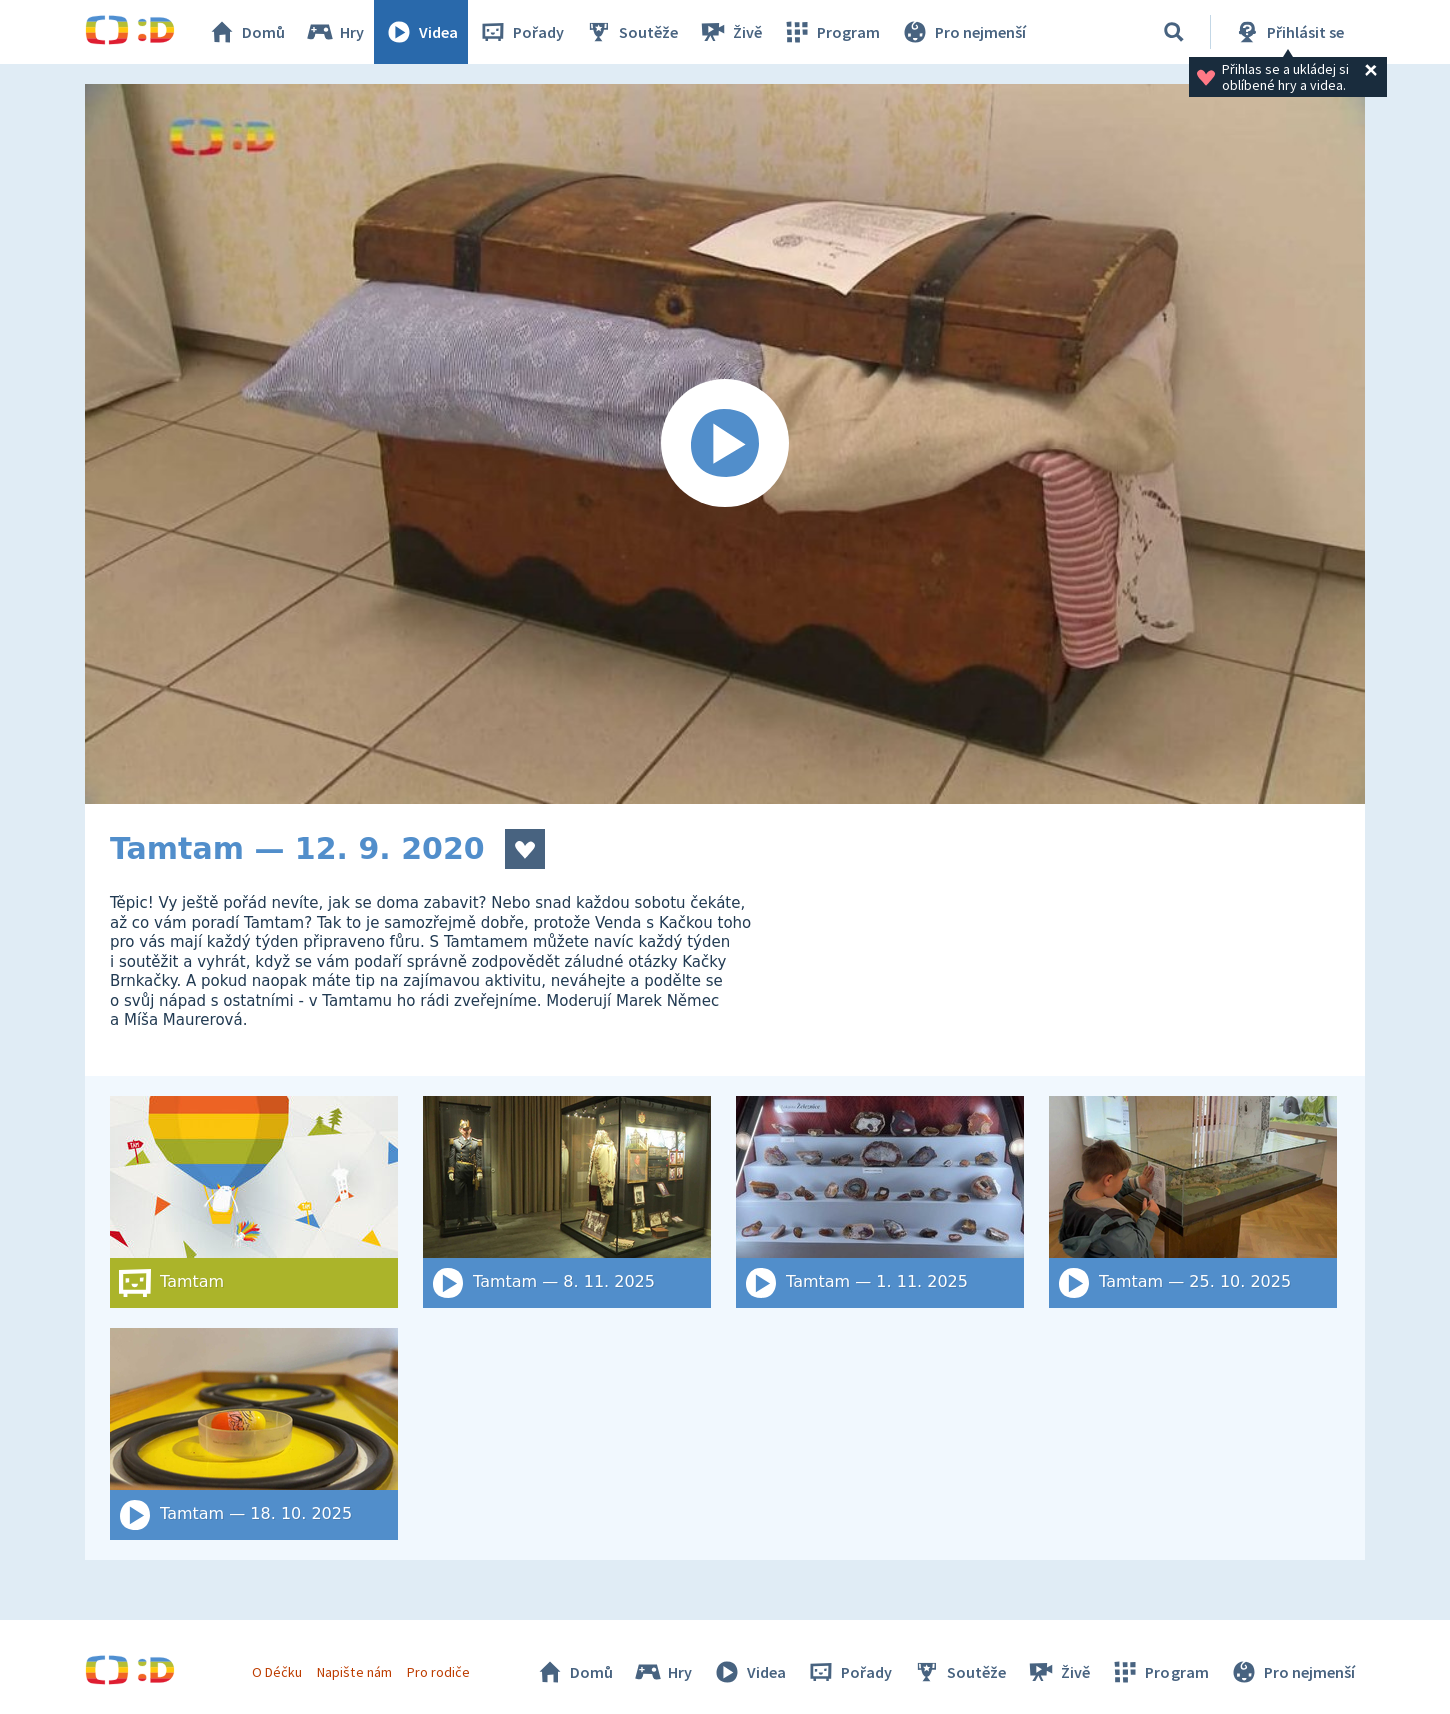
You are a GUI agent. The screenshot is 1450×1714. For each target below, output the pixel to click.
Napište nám (354, 1672)
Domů (246, 32)
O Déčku (277, 1672)
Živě (730, 32)
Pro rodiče (438, 1672)
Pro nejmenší (963, 32)
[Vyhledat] (1174, 32)
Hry (334, 32)
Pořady (521, 32)
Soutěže (631, 32)
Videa (421, 32)
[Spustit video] (725, 444)
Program (831, 32)
